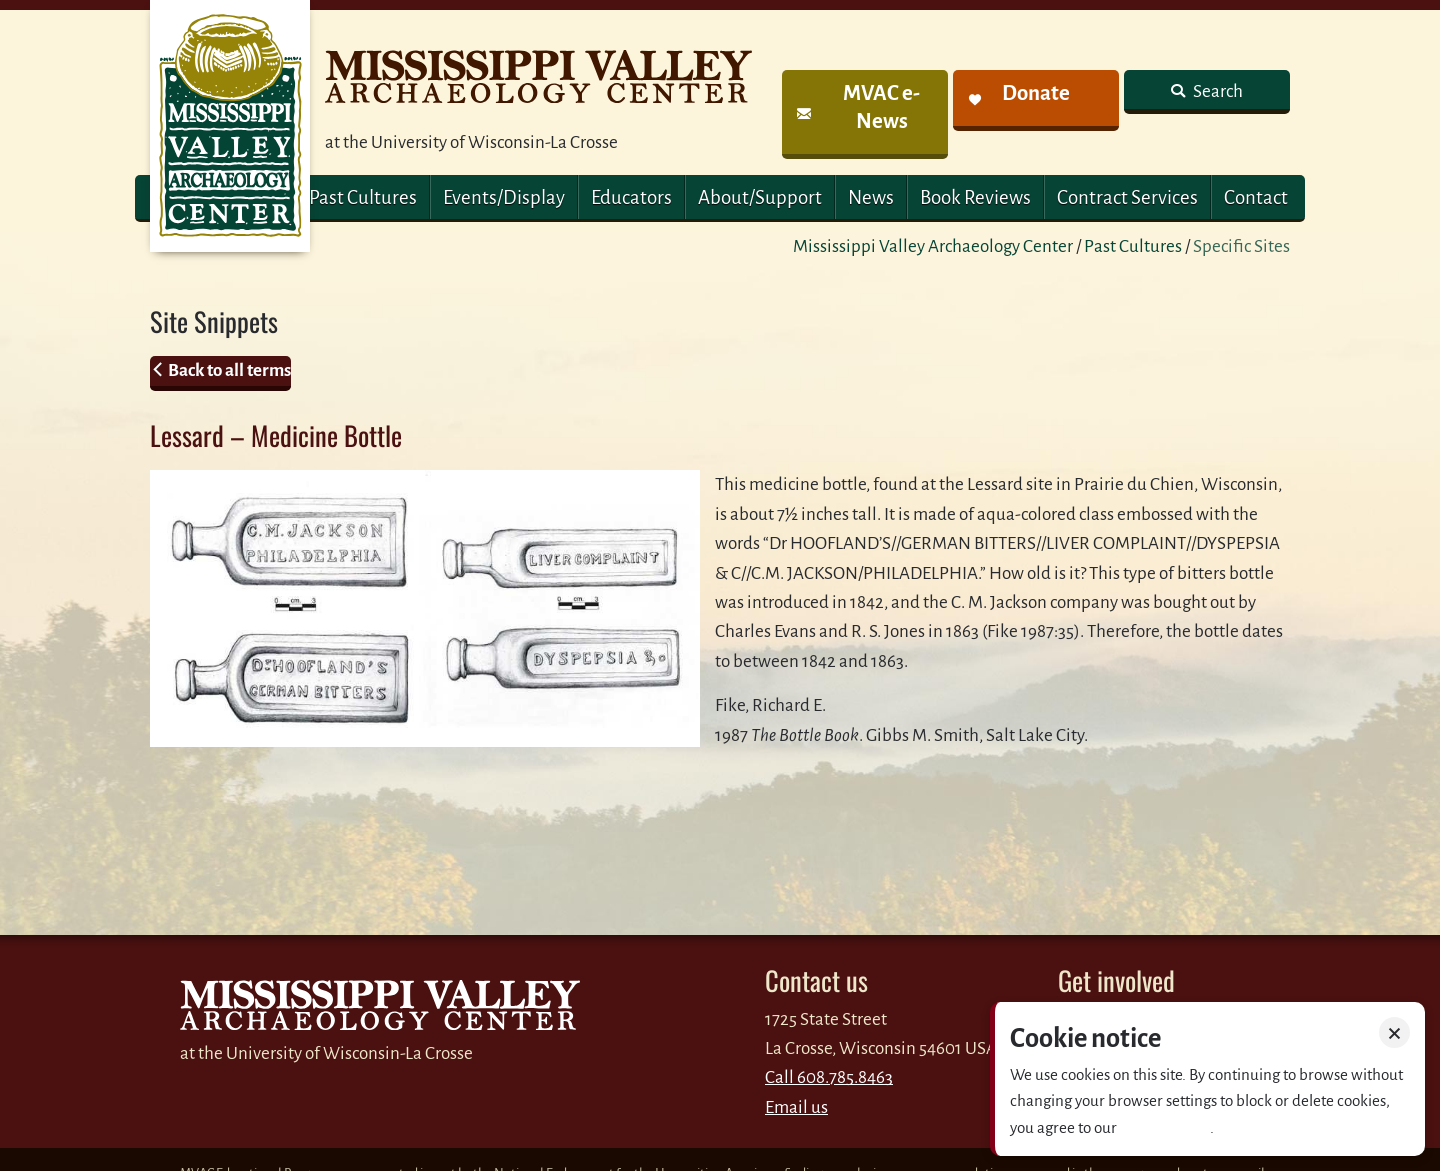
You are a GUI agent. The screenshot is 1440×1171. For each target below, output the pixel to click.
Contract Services (1127, 197)
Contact (1256, 197)
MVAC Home (230, 126)
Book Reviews (975, 197)
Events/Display (504, 197)
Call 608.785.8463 (829, 1077)
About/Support (760, 197)
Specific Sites (1241, 246)
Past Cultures (363, 197)
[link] (865, 114)
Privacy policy (1165, 1127)
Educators (631, 197)
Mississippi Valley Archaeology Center (933, 246)
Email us (796, 1107)
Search (1216, 91)
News (871, 197)
